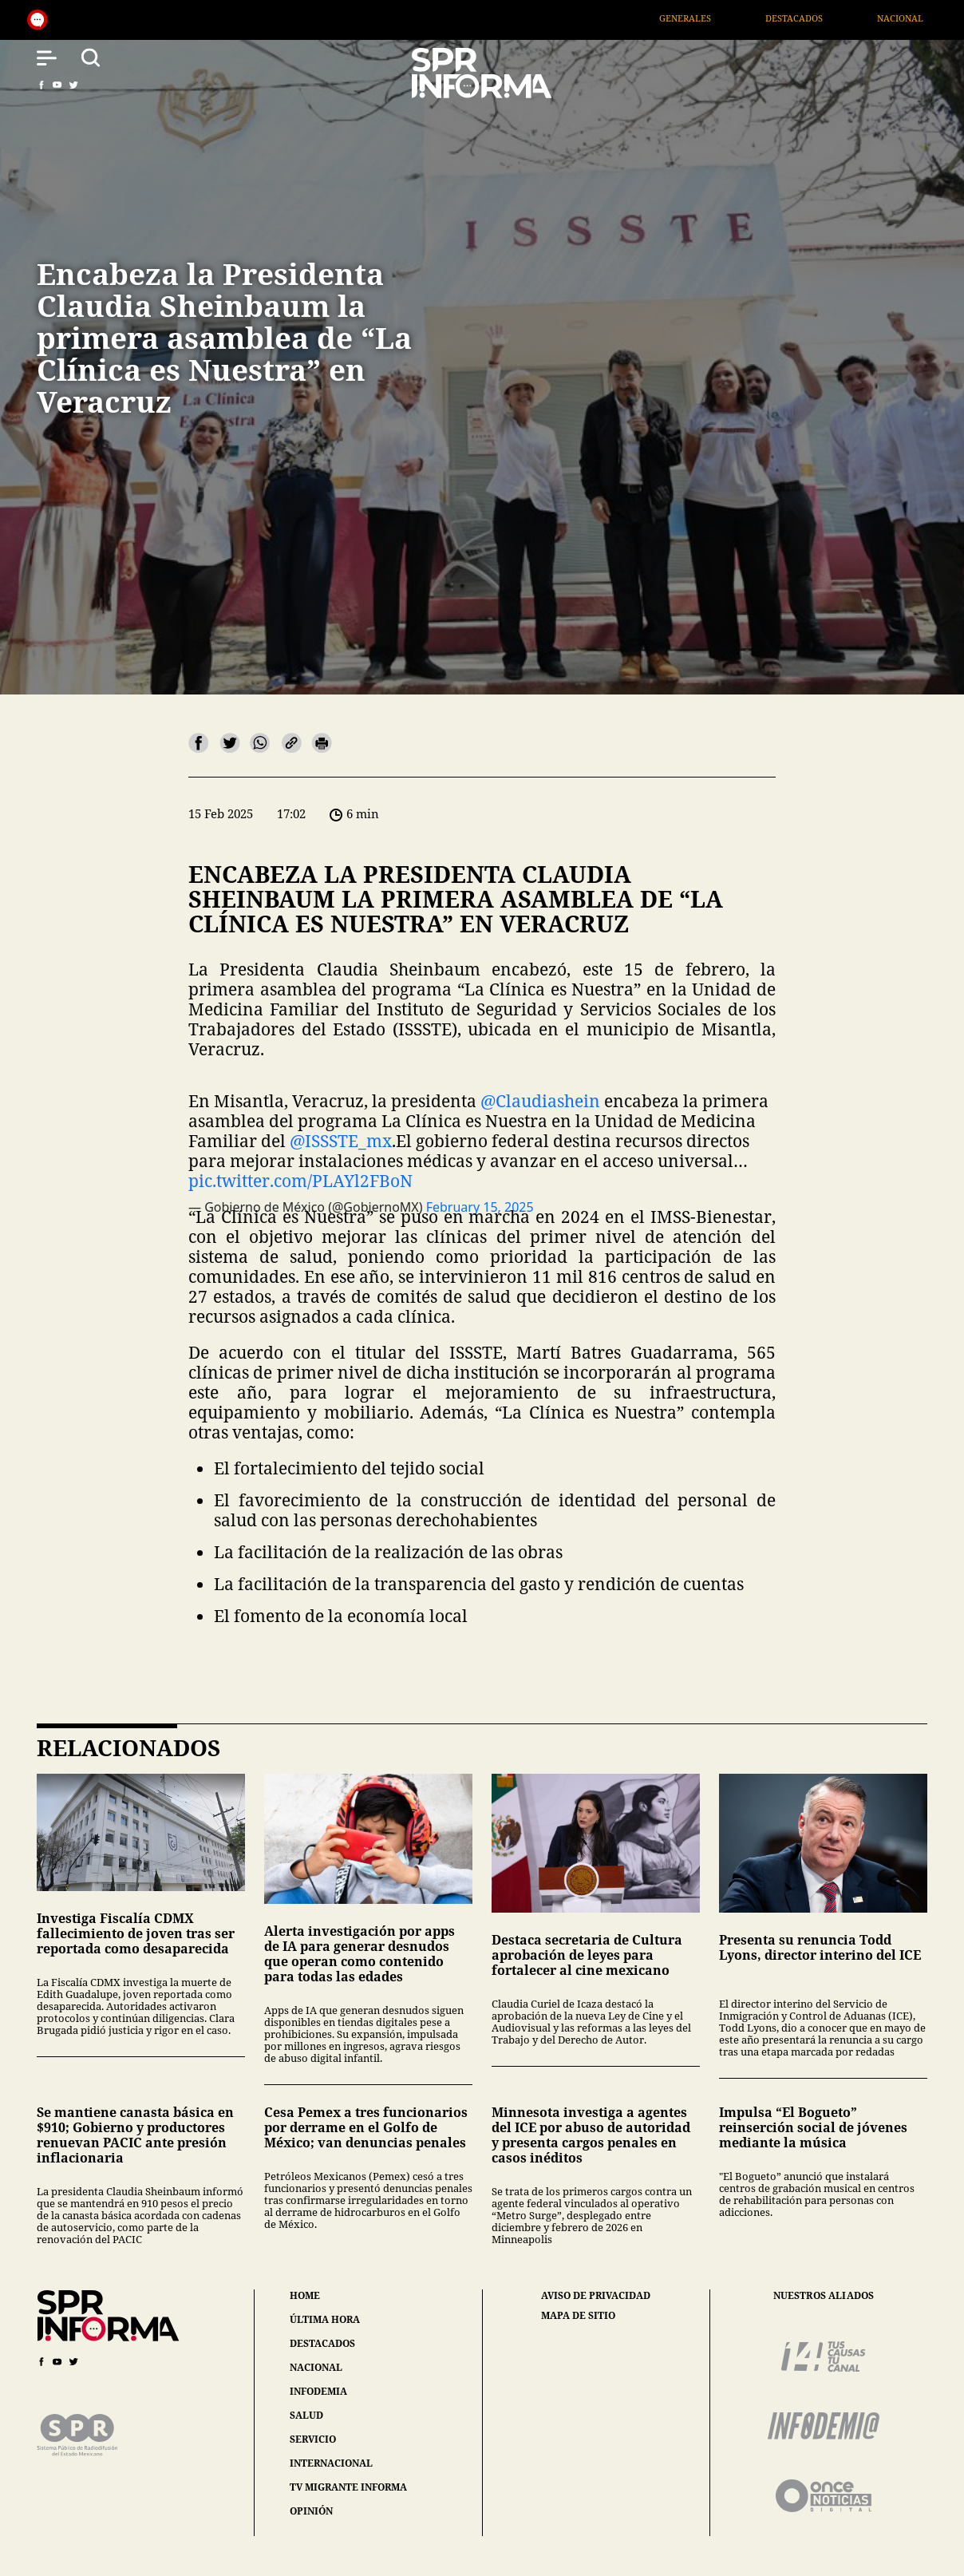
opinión (311, 2511)
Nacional (922, 18)
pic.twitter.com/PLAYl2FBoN (300, 1180)
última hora (325, 2319)
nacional (316, 2367)
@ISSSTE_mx (341, 1141)
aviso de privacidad (595, 2295)
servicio (313, 2439)
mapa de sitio (578, 2315)
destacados (322, 2343)
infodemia (318, 2391)
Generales (706, 18)
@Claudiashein (540, 1101)
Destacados (815, 18)
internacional (331, 2463)
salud (306, 2415)
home (305, 2295)
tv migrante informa (348, 2487)
